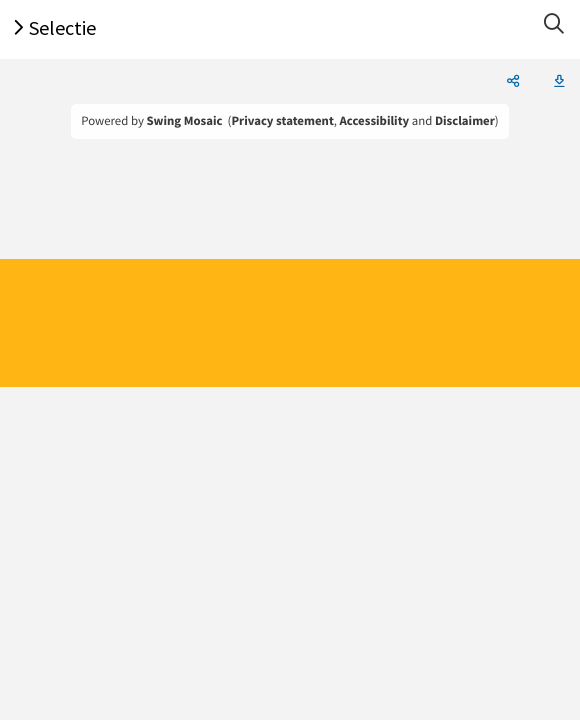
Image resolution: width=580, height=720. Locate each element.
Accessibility (375, 121)
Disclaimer (465, 121)
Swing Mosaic (184, 121)
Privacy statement (282, 121)
